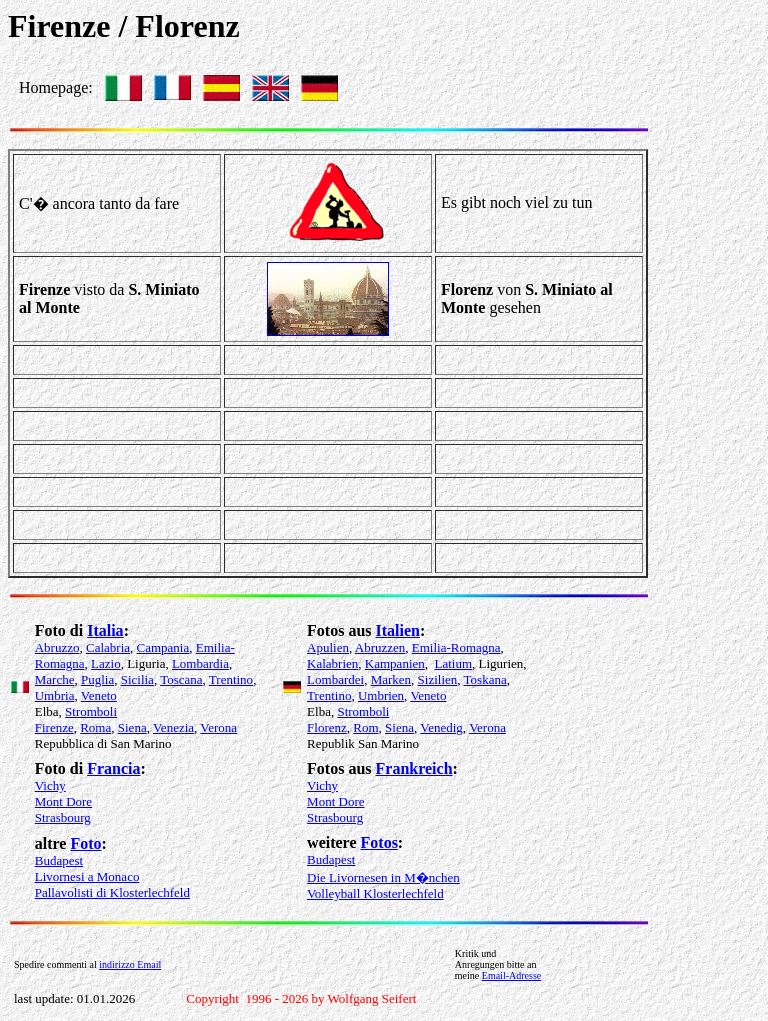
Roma (95, 727)
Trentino (231, 679)
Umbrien (381, 695)
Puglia (97, 679)
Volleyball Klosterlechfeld (375, 893)
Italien (398, 630)
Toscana (181, 679)
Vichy (50, 785)
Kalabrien (332, 663)
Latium (454, 663)
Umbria (55, 695)
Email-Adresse (511, 975)
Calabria (108, 647)
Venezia (173, 727)
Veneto (99, 695)
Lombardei (335, 679)
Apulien (328, 647)
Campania (163, 647)
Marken (391, 679)
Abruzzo (57, 647)
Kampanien (395, 663)
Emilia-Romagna (456, 647)
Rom (365, 727)
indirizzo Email (130, 964)
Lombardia (200, 663)
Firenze (54, 727)
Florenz (327, 727)
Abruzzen (380, 647)
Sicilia (137, 679)
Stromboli (91, 711)
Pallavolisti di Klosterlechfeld (112, 892)
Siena (132, 727)
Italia (105, 630)
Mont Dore (63, 801)
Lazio (106, 663)
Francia (113, 768)
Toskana (485, 679)
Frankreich (414, 768)
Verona (218, 727)
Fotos (379, 842)
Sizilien (438, 679)
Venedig (441, 727)
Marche (55, 679)
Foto (85, 843)
